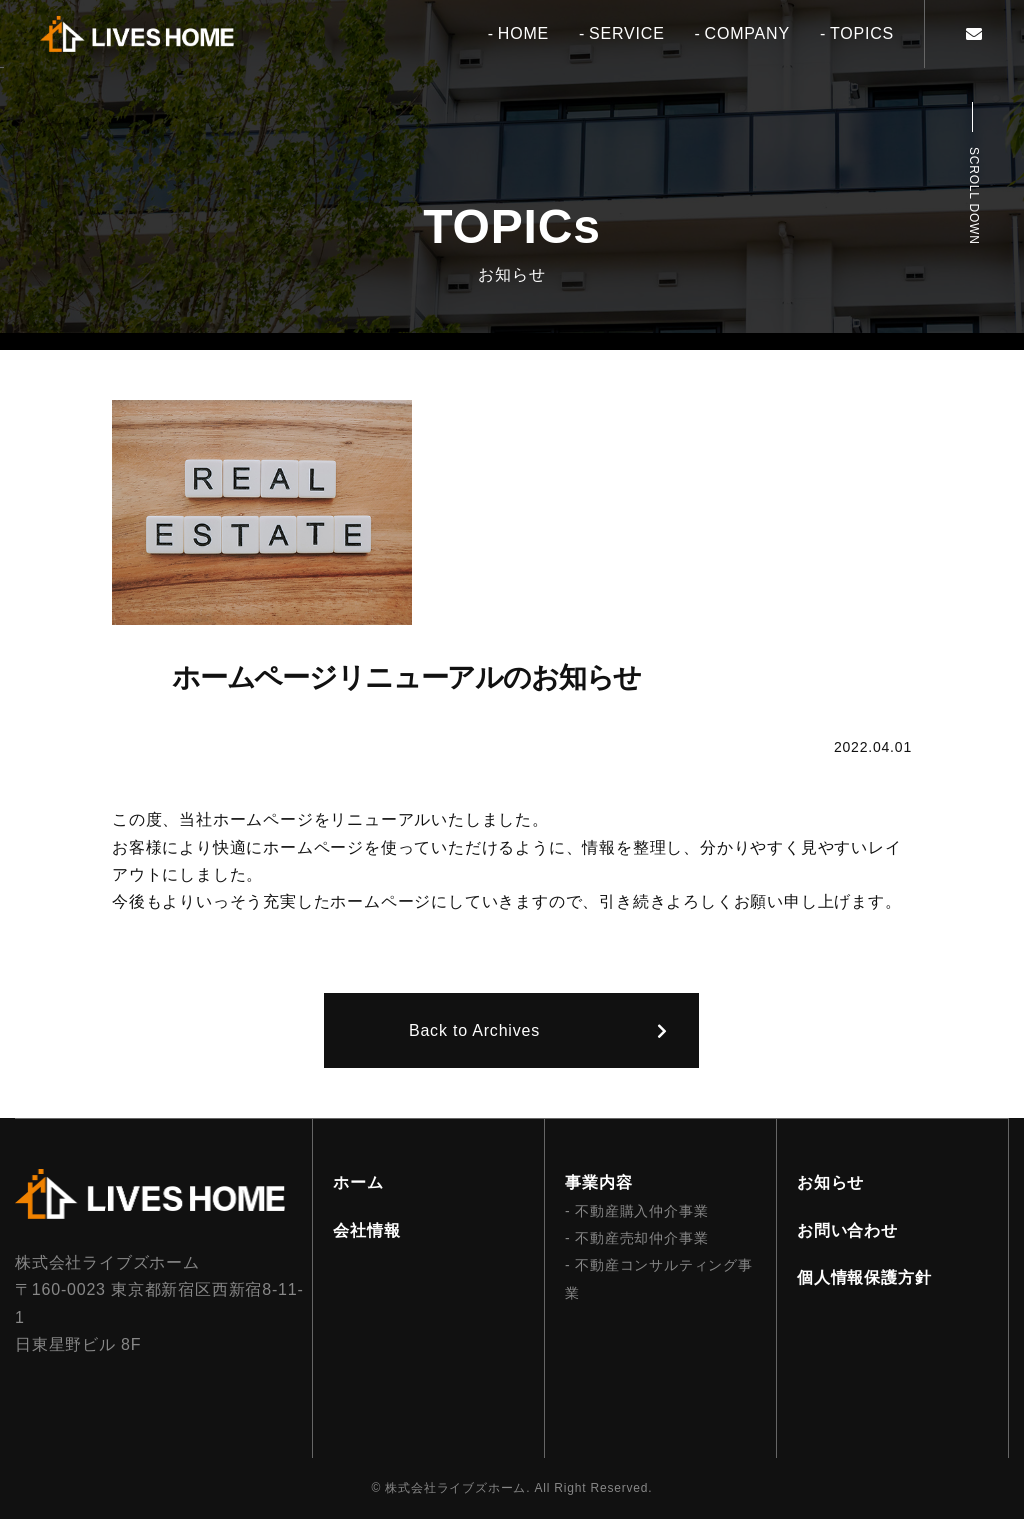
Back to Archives (474, 1030)
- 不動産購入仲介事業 (636, 1211)
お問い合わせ (847, 1230)
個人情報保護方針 (864, 1277)
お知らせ (830, 1182)
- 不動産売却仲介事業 (636, 1238)
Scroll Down (974, 196)
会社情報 (366, 1230)
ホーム (358, 1182)
